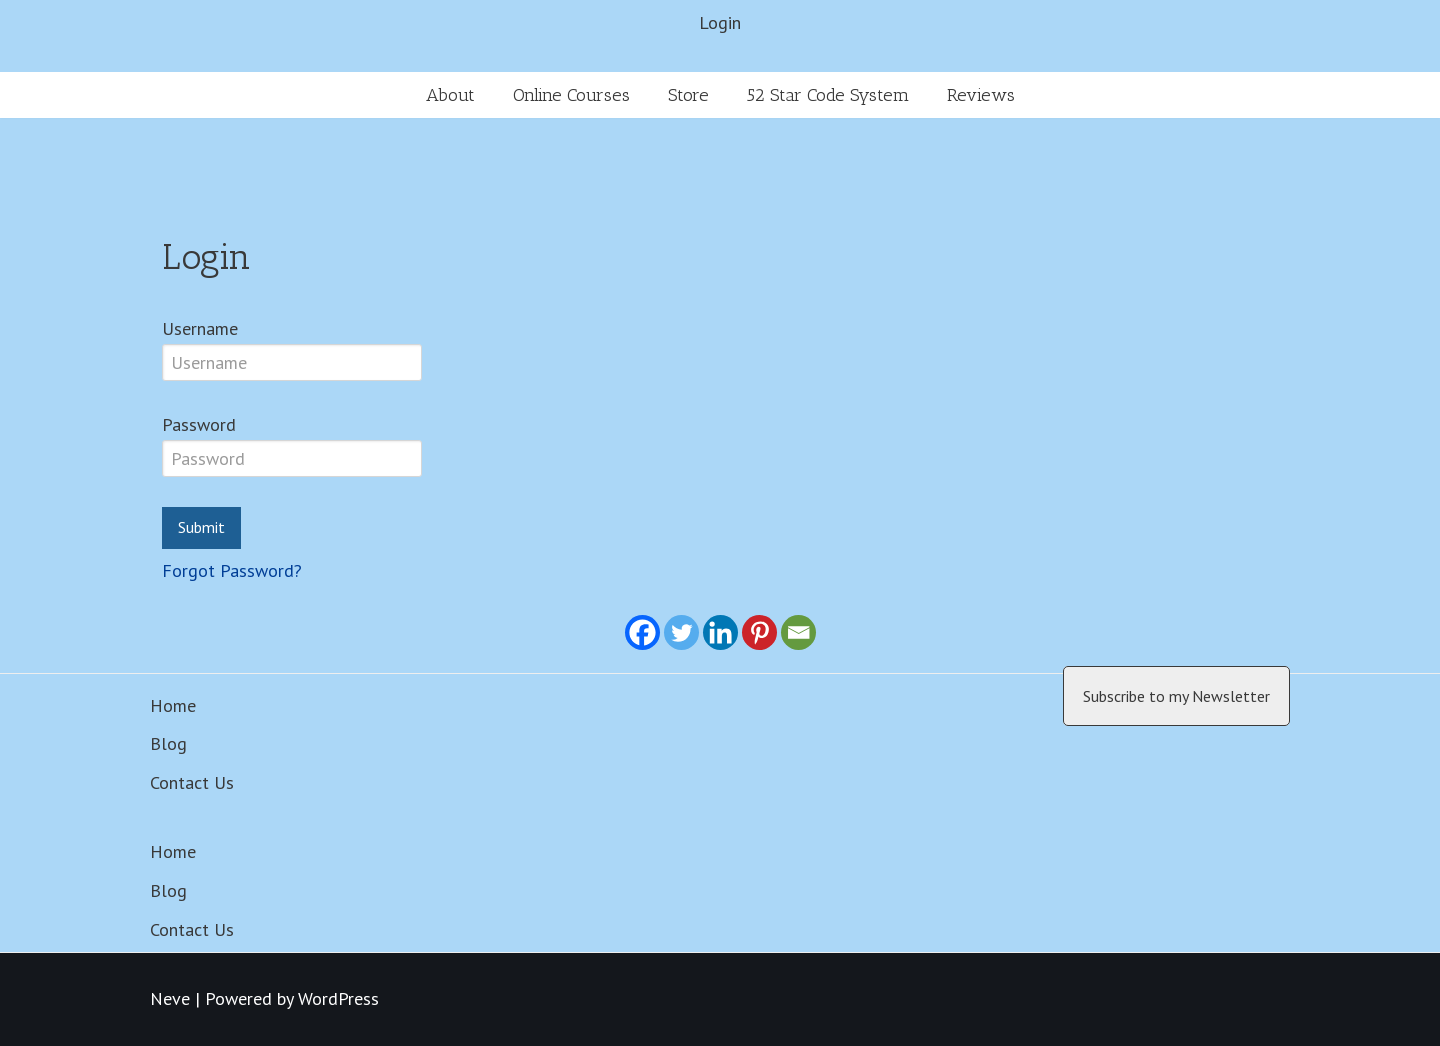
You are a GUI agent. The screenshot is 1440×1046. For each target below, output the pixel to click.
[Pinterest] (759, 632)
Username (200, 328)
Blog (168, 743)
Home (173, 705)
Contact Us (192, 782)
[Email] (798, 632)
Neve (170, 998)
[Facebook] (642, 632)
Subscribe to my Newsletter (1176, 696)
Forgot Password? (232, 570)
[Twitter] (681, 632)
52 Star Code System (828, 95)
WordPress (338, 998)
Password (199, 424)
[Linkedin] (720, 632)
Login (720, 22)
